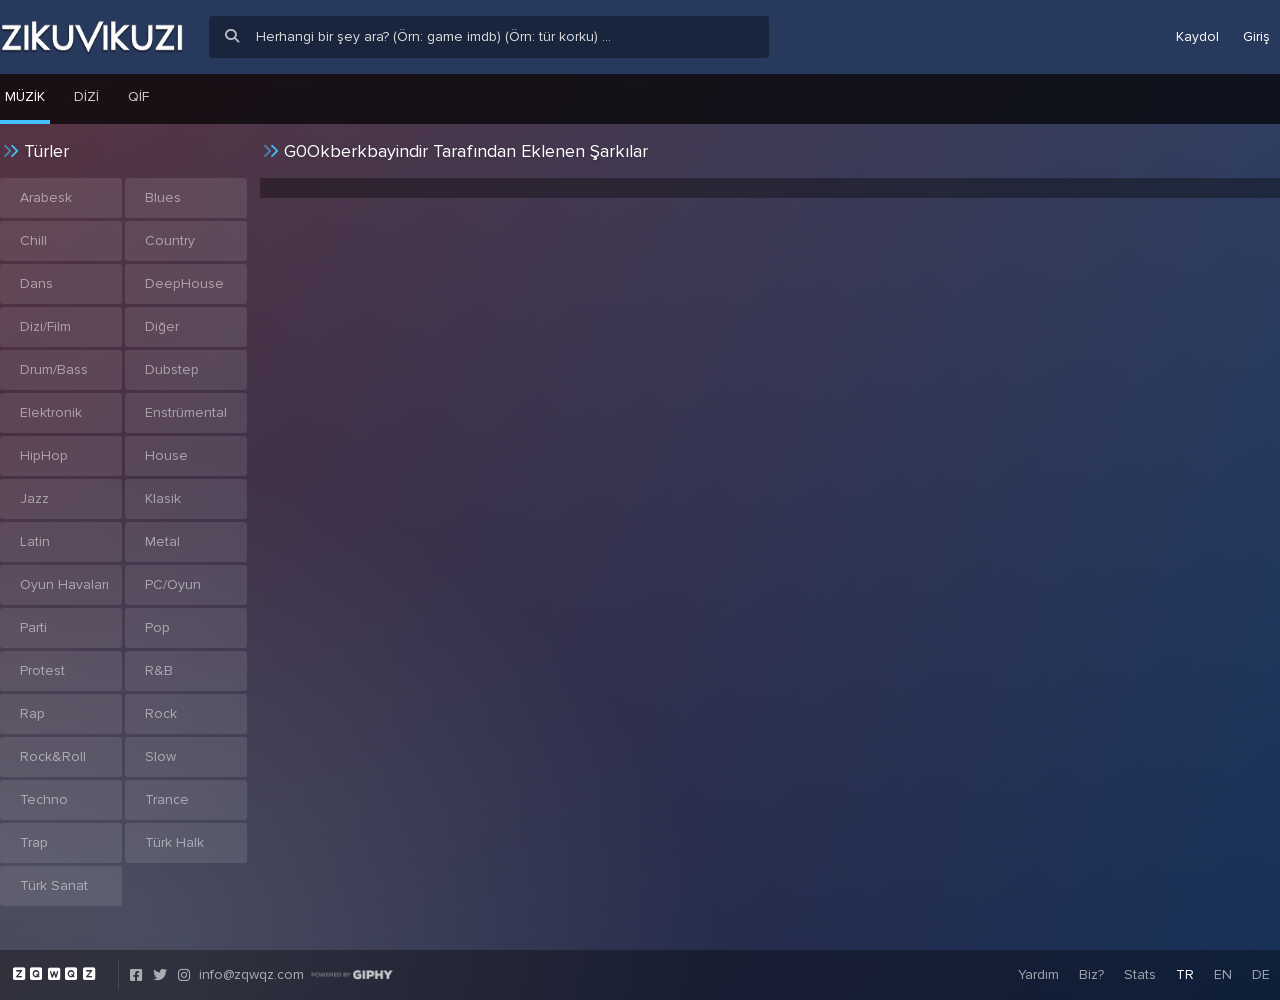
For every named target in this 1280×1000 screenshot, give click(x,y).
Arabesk (46, 197)
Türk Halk (174, 842)
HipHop (44, 455)
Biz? (1091, 974)
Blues (163, 197)
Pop (157, 627)
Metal (162, 541)
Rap (32, 713)
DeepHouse (184, 283)
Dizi (86, 96)
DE (1261, 974)
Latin (35, 541)
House (166, 455)
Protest (42, 670)
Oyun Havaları (64, 584)
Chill (33, 240)
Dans (36, 283)
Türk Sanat (54, 885)
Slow (160, 756)
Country (170, 240)
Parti (33, 627)
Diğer (162, 326)
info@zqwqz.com (251, 974)
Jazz (34, 498)
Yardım (1038, 974)
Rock (161, 713)
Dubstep (172, 369)
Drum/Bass (54, 369)
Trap (34, 842)
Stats (1140, 974)
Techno (44, 799)
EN (1223, 974)
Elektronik (51, 412)
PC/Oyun (173, 584)
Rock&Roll (53, 756)
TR (1185, 974)
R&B (159, 670)
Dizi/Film (45, 326)
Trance (167, 799)
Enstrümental (186, 412)
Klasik (163, 498)
